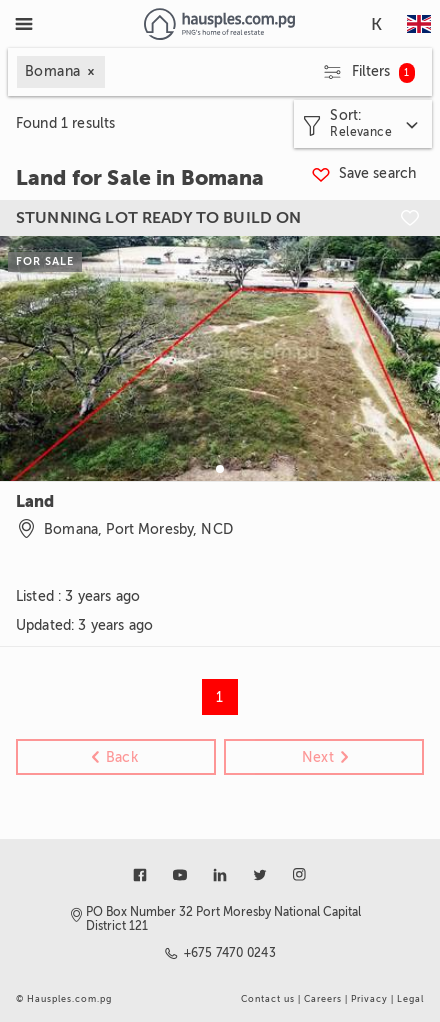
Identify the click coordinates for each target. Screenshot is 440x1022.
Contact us (268, 999)
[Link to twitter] (260, 875)
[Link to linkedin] (220, 875)
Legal (410, 999)
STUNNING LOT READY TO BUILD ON (159, 218)
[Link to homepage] (219, 24)
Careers (323, 999)
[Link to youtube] (180, 875)
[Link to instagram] (300, 875)
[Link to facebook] (140, 875)
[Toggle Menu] (24, 24)
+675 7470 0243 (230, 953)
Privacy (369, 999)
